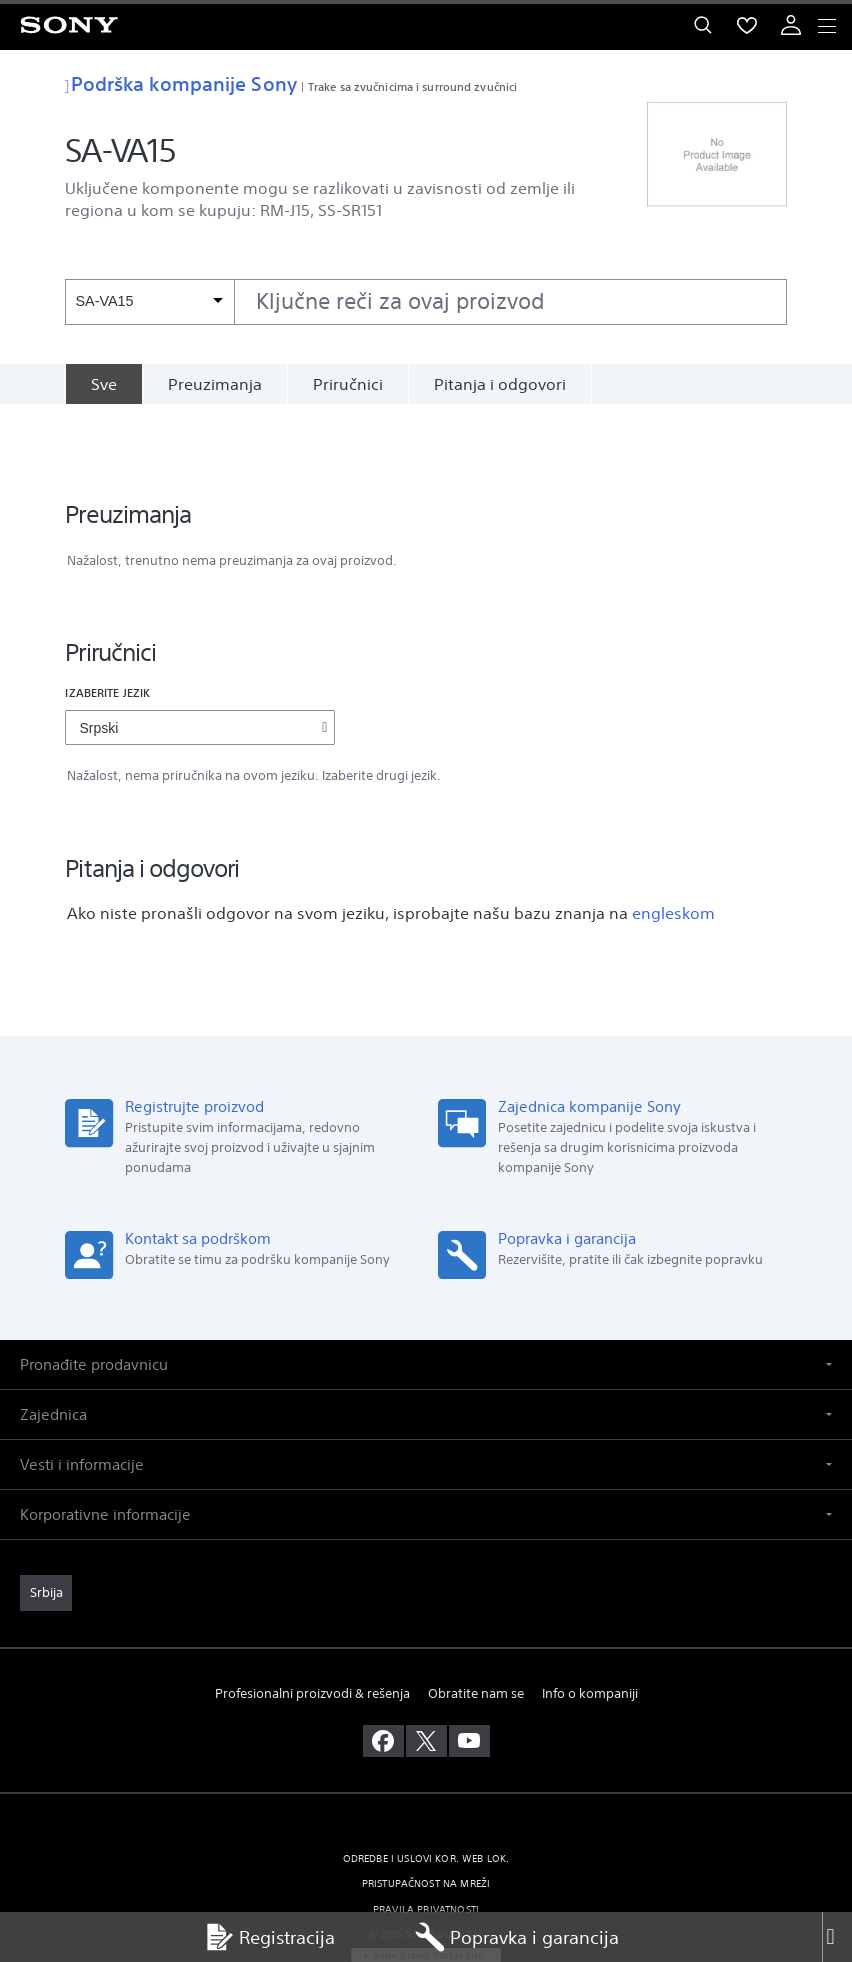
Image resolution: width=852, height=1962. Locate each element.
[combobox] (425, 302)
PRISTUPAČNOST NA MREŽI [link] (426, 1819)
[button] (426, 1300)
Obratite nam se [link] (476, 1629)
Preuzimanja (215, 384)
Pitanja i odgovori (500, 384)
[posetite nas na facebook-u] (383, 1677)
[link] (46, 1529)
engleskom (673, 849)
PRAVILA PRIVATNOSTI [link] (426, 1844)
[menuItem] (747, 25)
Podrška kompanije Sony (180, 83)
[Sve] (103, 384)
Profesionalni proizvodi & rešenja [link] (312, 1629)
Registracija (269, 1937)
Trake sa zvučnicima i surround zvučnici (412, 86)
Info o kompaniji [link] (590, 1629)
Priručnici (348, 384)
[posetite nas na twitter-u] (426, 1677)
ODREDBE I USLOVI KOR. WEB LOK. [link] (426, 1794)
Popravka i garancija (517, 1937)
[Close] (837, 1937)
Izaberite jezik (107, 628)
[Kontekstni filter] (149, 301)
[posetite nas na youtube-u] (469, 1677)
